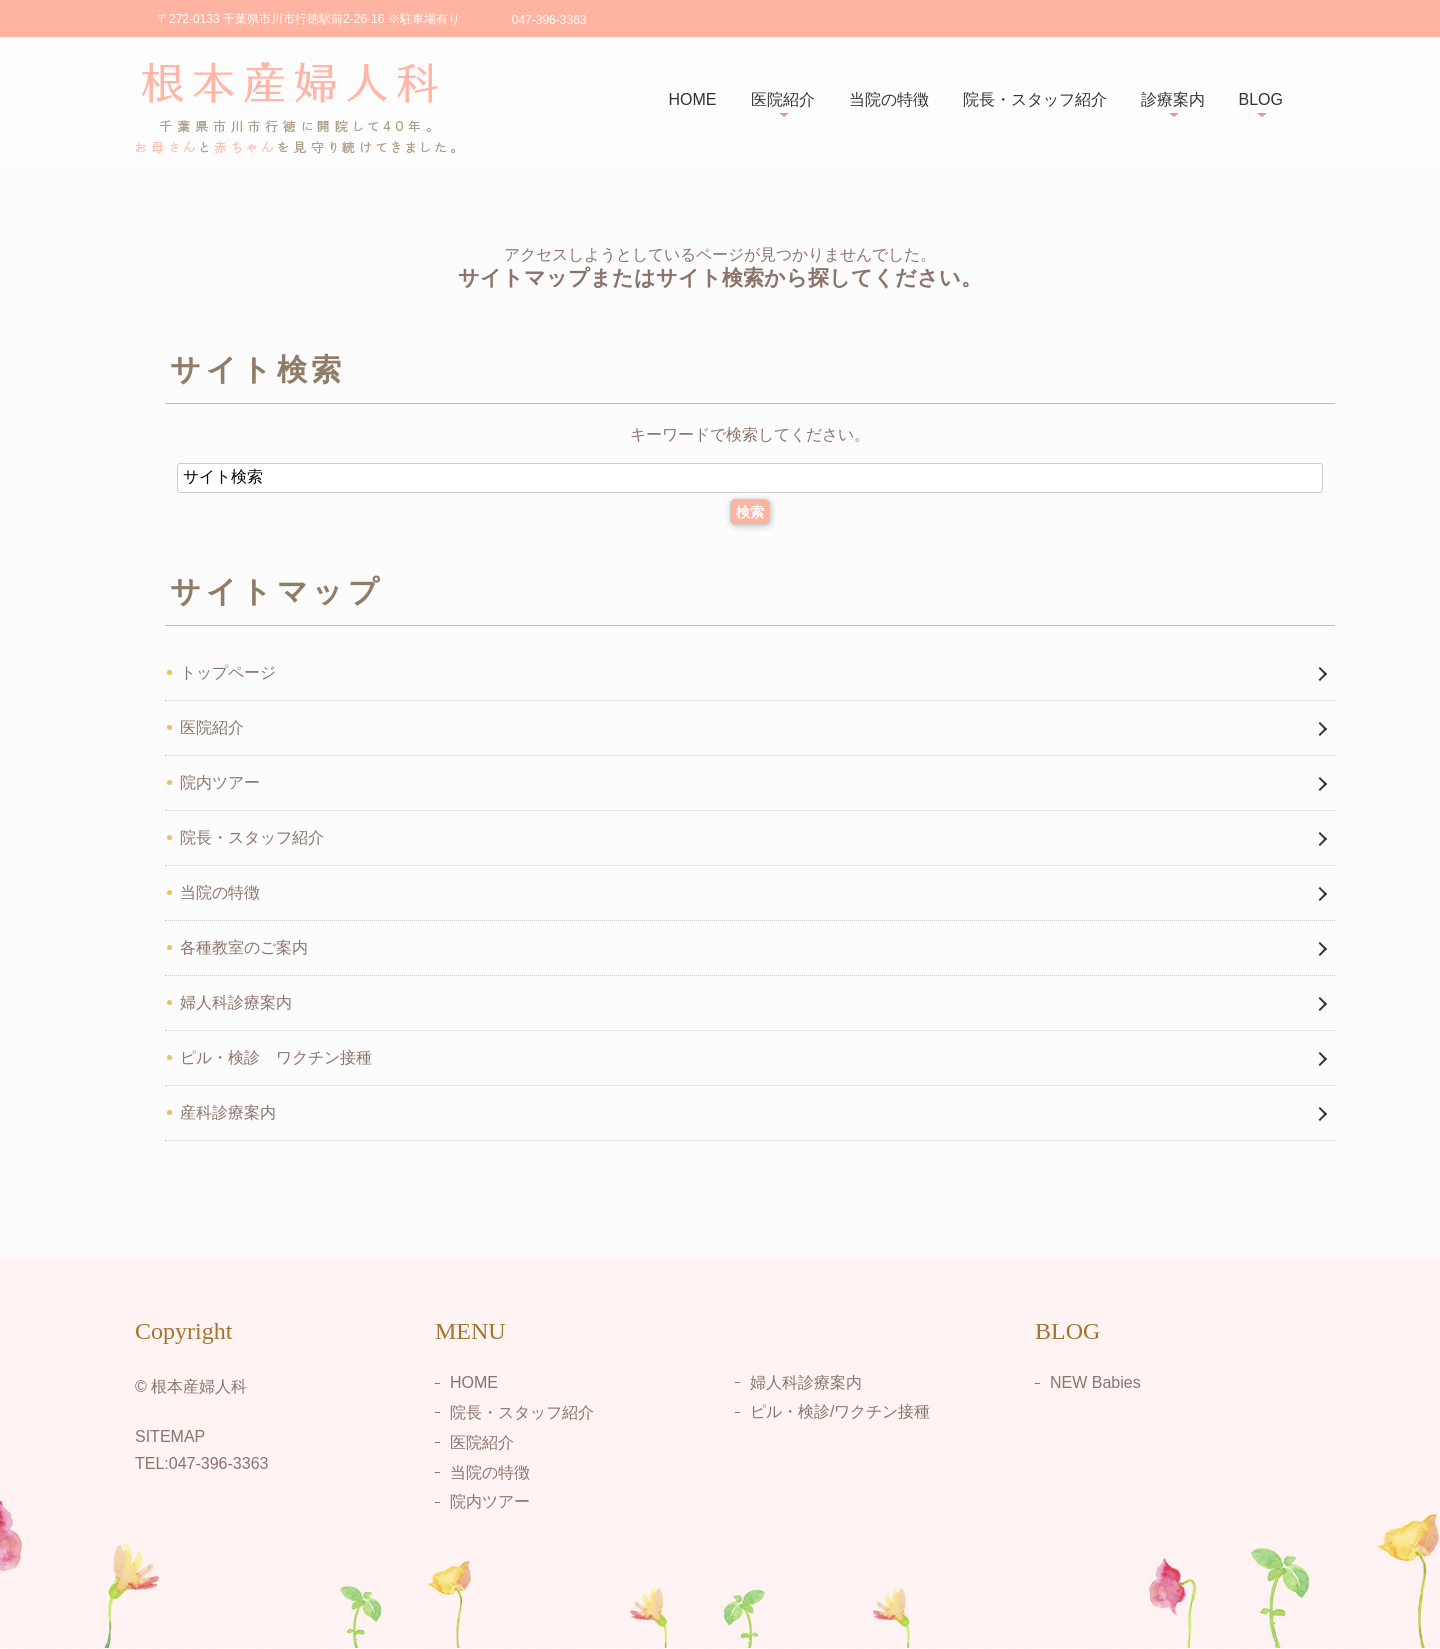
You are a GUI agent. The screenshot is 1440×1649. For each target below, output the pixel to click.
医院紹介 (783, 99)
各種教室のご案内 (244, 947)
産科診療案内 (228, 1112)
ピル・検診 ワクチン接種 (276, 1057)
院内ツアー (220, 782)
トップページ (228, 672)
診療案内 (1173, 99)
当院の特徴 (889, 99)
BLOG (1261, 99)
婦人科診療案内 (236, 1002)
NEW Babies (1095, 1382)
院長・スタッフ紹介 (1035, 99)
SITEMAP (170, 1436)
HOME (693, 99)
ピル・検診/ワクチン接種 (840, 1411)
